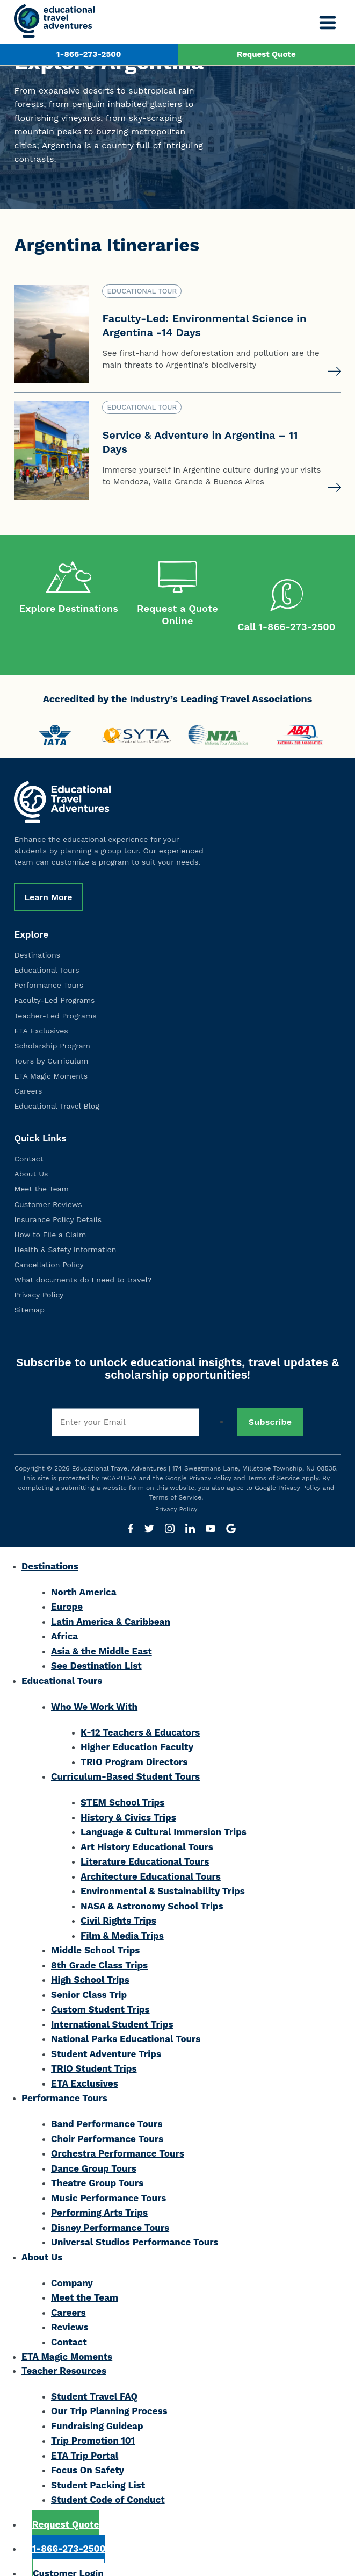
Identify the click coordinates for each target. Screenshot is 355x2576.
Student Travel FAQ (94, 2373)
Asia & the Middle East (101, 1628)
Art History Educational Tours (147, 1824)
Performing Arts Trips (99, 2190)
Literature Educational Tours (145, 1839)
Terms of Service (274, 1455)
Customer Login (68, 2550)
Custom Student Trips (100, 1987)
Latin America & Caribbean (110, 1599)
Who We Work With (94, 1684)
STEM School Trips (122, 1780)
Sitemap (29, 1287)
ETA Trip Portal (84, 2433)
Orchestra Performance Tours (117, 2131)
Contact (28, 1136)
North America (84, 1569)
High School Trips (90, 1957)
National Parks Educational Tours (125, 2016)
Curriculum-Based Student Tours (125, 1754)
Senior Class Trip (89, 1972)
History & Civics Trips (128, 1794)
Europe (67, 1584)
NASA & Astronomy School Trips (152, 1883)
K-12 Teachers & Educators (140, 1709)
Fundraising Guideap (97, 2403)
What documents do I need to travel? (82, 1257)
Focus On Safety (87, 2448)
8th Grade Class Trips (99, 1942)
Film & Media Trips (122, 1913)
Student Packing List (98, 2462)
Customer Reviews (48, 1182)
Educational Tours (46, 948)
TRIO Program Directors (134, 1739)
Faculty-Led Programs (54, 978)
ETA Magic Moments (51, 1053)
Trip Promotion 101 (93, 2418)
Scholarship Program (52, 1023)
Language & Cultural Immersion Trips (164, 1809)
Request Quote (266, 54)
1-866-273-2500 (88, 54)
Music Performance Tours (108, 2175)
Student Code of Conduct (108, 2477)
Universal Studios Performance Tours (134, 2220)
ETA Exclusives (41, 1008)
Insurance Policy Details (58, 1197)
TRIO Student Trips (94, 2046)
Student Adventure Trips (106, 2031)
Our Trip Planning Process (109, 2389)
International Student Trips (112, 2001)
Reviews (70, 2305)
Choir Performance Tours (107, 2116)
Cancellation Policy (48, 1242)
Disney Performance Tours (110, 2205)
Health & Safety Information (65, 1227)
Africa (64, 1614)
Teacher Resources (63, 2348)
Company (72, 2260)
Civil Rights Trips (118, 1898)
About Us (31, 1151)
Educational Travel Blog (56, 1084)
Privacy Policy (38, 1272)
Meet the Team (41, 1166)
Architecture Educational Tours (151, 1854)
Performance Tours (48, 963)
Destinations (37, 933)
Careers (28, 1068)
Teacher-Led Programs (55, 993)
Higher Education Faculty (137, 1724)
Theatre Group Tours (97, 2161)
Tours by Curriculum (51, 1038)
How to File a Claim (50, 1212)
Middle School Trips (95, 1928)
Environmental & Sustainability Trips (163, 1869)
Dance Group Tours (93, 2145)
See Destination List (96, 1643)
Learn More (48, 875)
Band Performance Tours (106, 2101)
